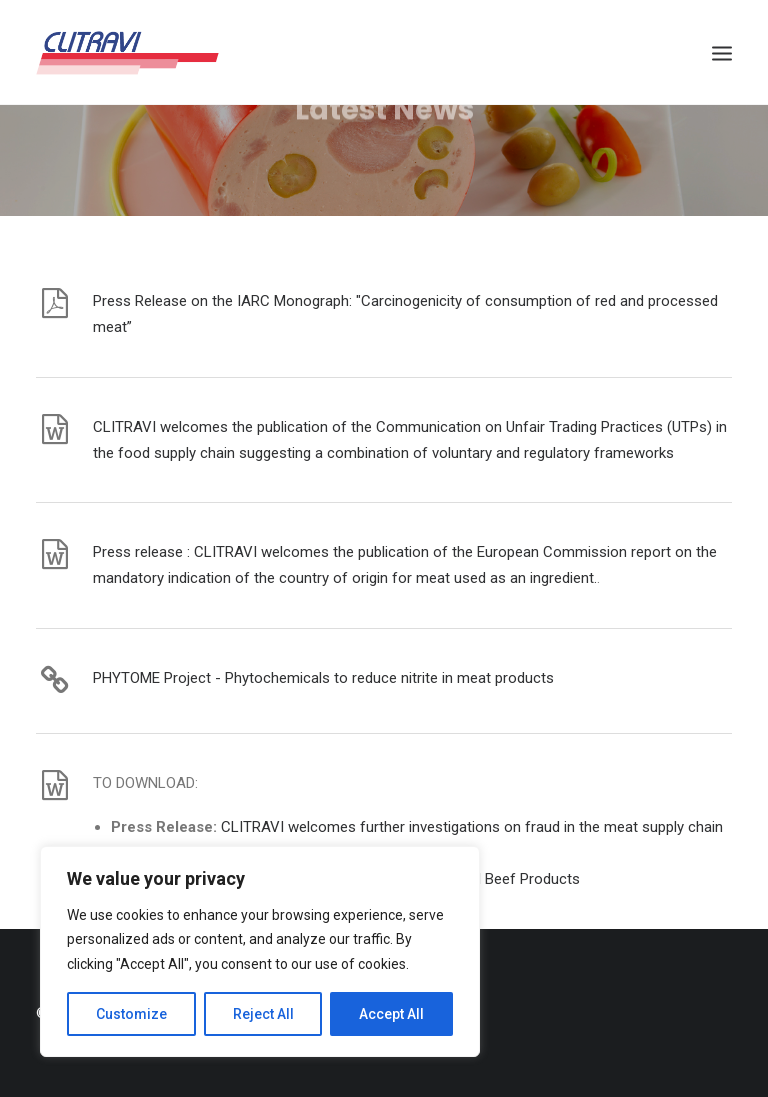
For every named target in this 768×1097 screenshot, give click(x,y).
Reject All (263, 1014)
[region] (260, 952)
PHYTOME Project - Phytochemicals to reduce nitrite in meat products (323, 678)
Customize (131, 1014)
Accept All (391, 1014)
